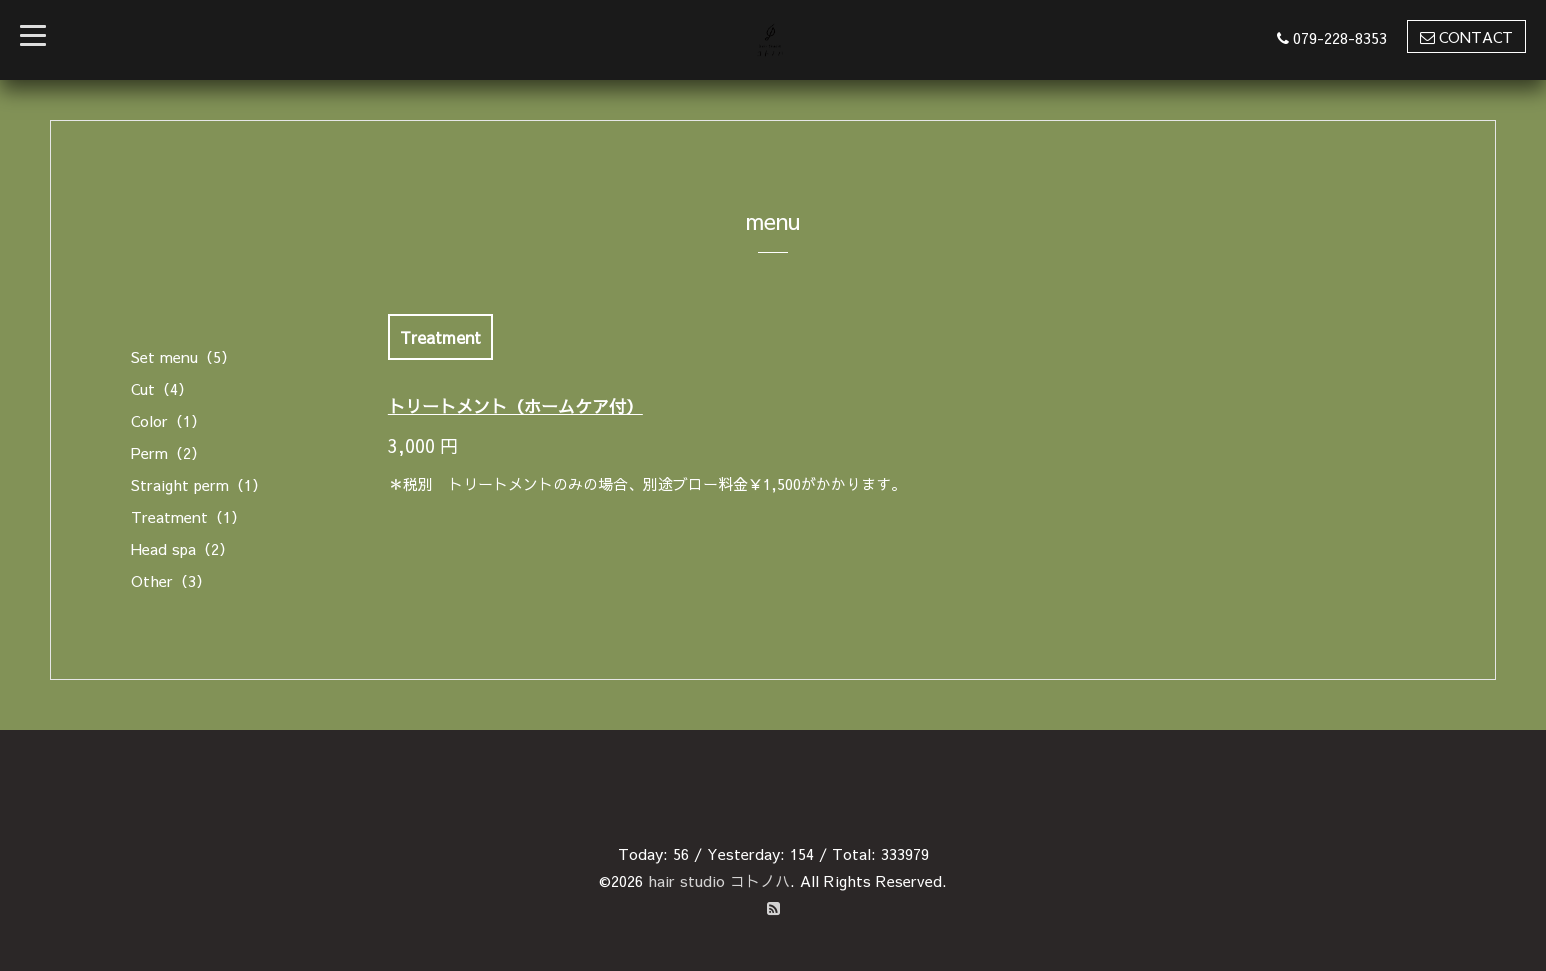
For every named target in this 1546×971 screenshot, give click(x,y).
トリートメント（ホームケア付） (515, 406)
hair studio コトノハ (719, 880)
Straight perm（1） (199, 484)
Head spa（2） (182, 548)
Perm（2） (168, 452)
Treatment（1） (188, 516)
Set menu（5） (183, 356)
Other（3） (171, 580)
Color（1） (168, 420)
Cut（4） (162, 388)
